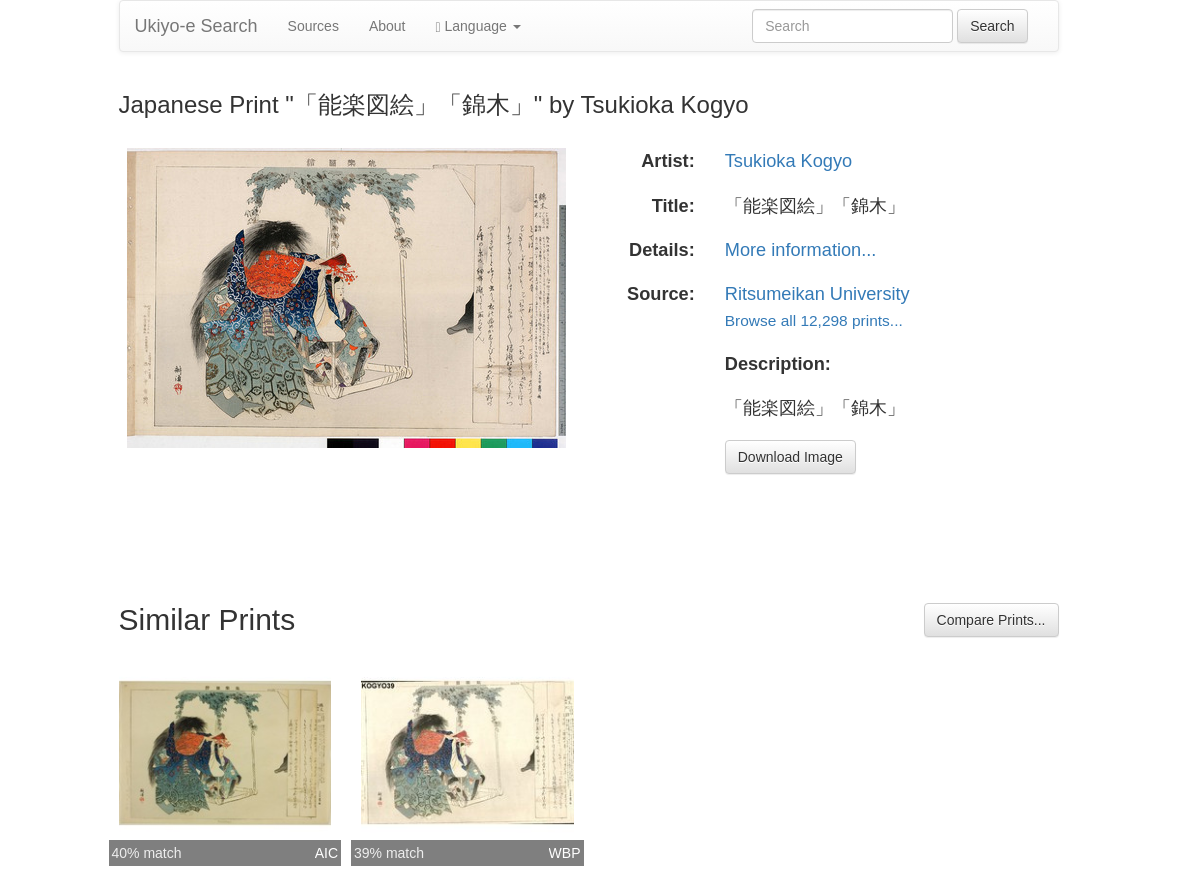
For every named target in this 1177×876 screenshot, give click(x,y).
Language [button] (478, 26)
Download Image (790, 457)
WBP (565, 853)
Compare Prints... (991, 620)
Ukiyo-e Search (196, 26)
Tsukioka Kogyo (788, 161)
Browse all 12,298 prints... (814, 320)
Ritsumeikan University (817, 294)
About (387, 26)
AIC (326, 853)
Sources (313, 26)
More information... (801, 250)
